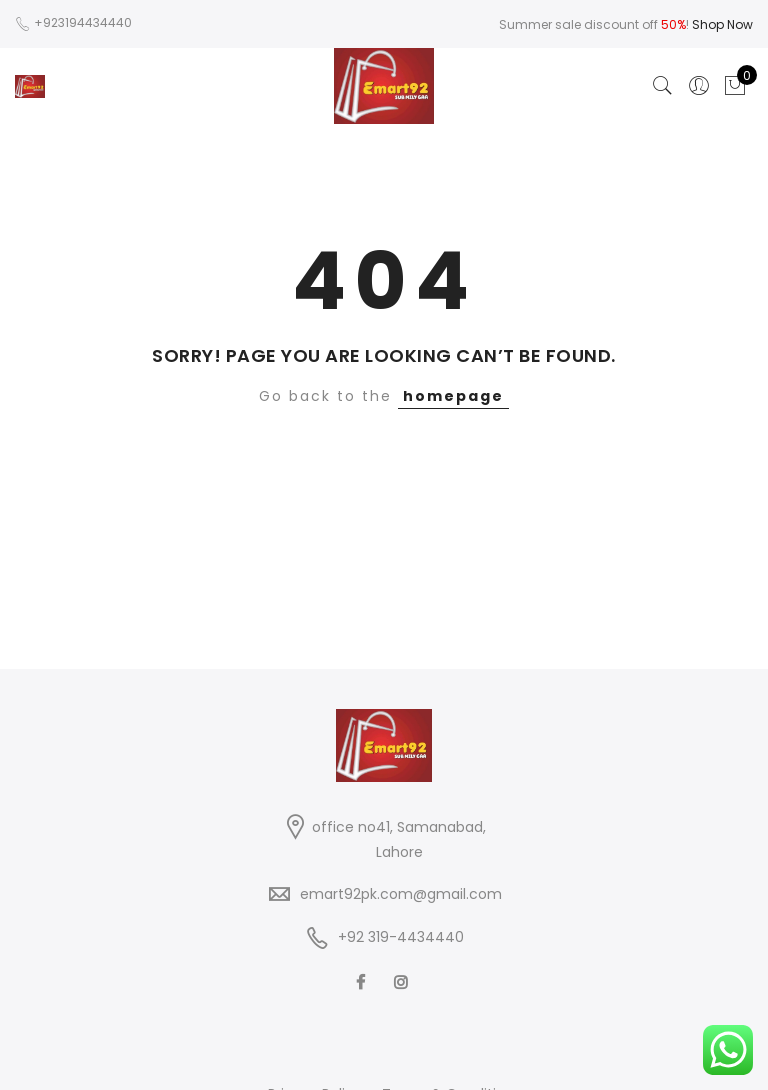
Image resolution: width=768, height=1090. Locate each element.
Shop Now (722, 24)
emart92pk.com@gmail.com (401, 894)
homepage (453, 396)
